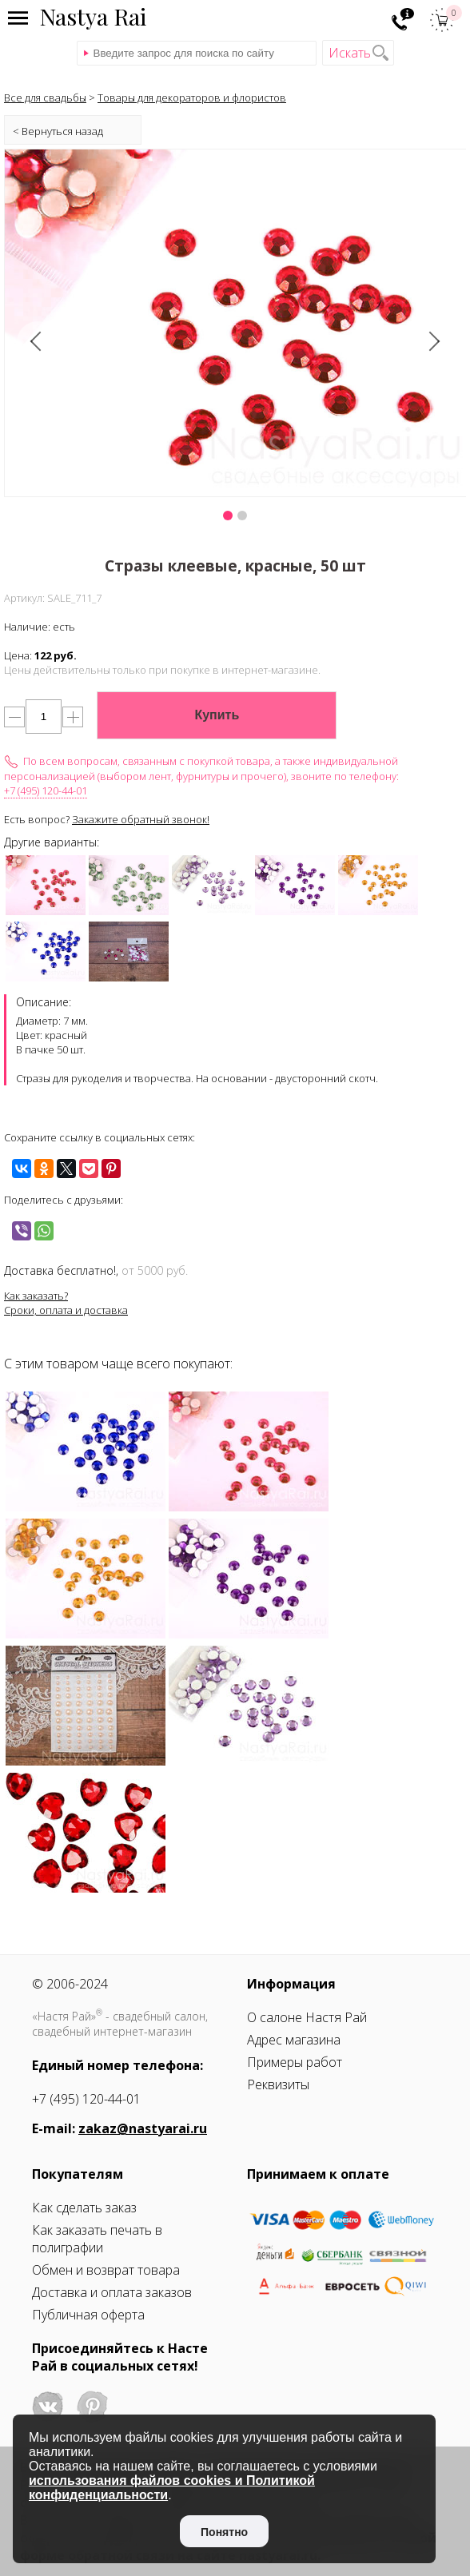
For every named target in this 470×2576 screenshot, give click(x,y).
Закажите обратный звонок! (140, 819)
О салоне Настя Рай (307, 2017)
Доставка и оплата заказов (112, 2292)
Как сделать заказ (84, 2207)
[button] (228, 515)
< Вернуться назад (58, 131)
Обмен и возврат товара (106, 2270)
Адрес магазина (294, 2039)
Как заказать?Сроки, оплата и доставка (66, 1302)
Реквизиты (278, 2084)
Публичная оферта (88, 2314)
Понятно (224, 2532)
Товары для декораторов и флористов (192, 97)
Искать (350, 53)
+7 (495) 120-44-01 (45, 790)
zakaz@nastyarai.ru (142, 2128)
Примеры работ (294, 2062)
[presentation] (37, 342)
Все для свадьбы (45, 97)
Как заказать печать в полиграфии (97, 2238)
